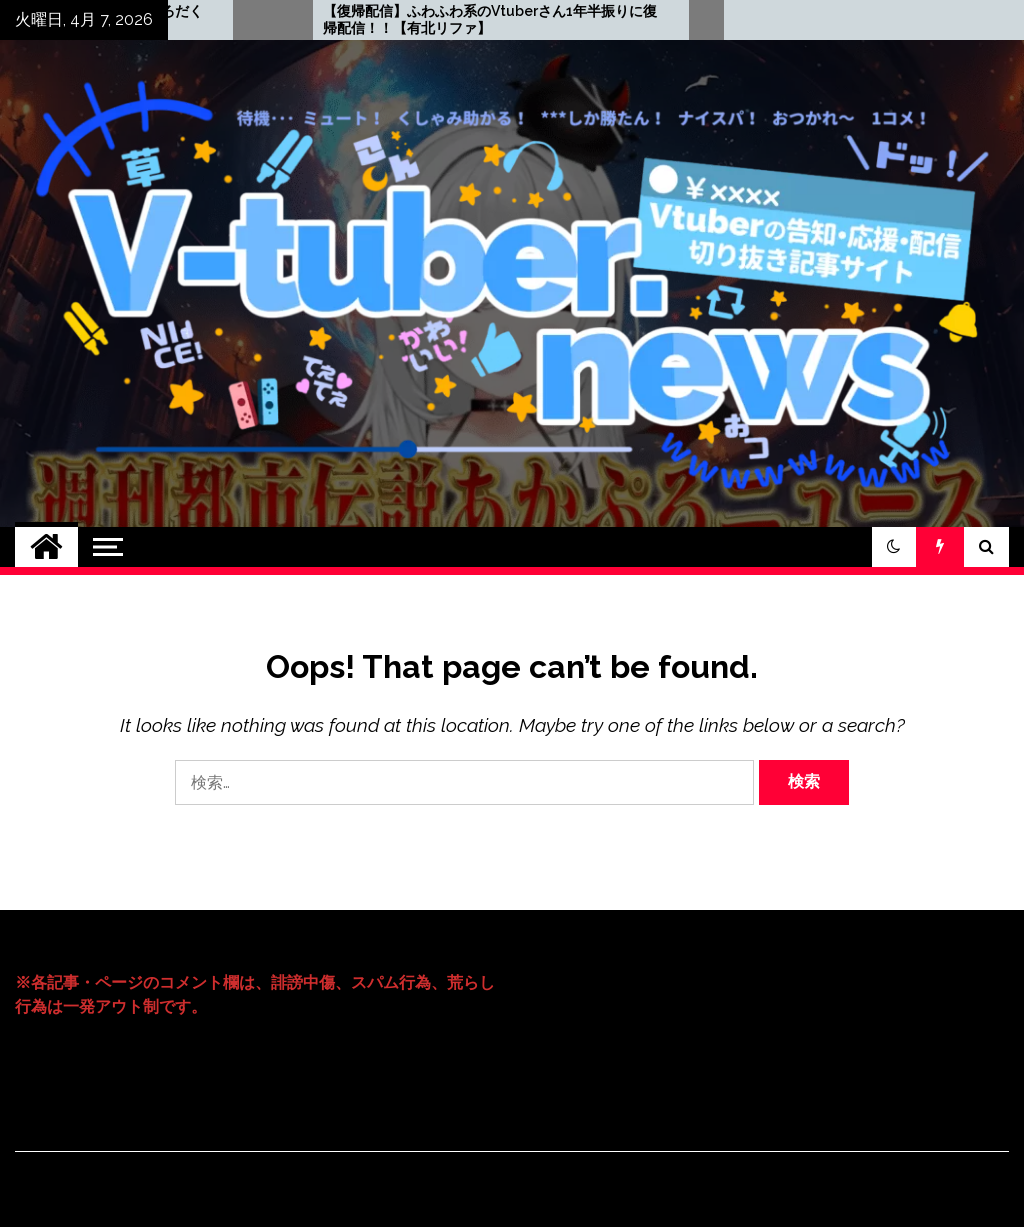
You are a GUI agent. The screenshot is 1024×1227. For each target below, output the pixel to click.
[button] (894, 547)
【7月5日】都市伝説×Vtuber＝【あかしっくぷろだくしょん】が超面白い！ (215, 19)
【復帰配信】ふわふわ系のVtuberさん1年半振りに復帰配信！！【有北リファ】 (670, 19)
